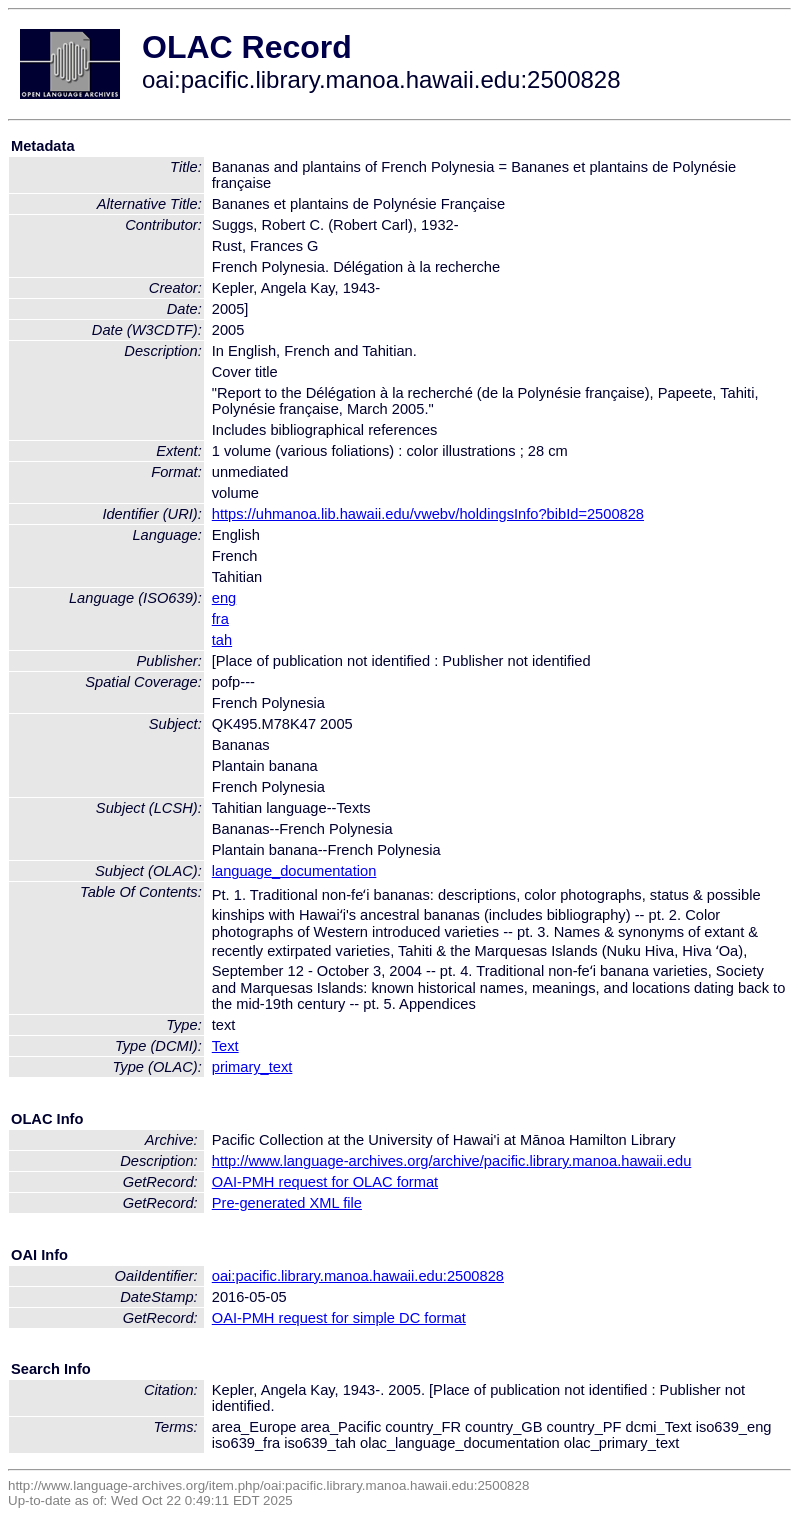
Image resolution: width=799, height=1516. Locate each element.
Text (225, 1046)
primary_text (252, 1067)
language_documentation (294, 871)
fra (220, 619)
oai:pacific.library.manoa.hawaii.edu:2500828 (358, 1276)
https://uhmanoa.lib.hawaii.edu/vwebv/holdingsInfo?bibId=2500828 (428, 514)
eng (224, 598)
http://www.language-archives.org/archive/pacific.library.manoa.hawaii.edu (452, 1161)
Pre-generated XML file (287, 1203)
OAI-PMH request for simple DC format (339, 1318)
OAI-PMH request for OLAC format (325, 1182)
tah (222, 640)
